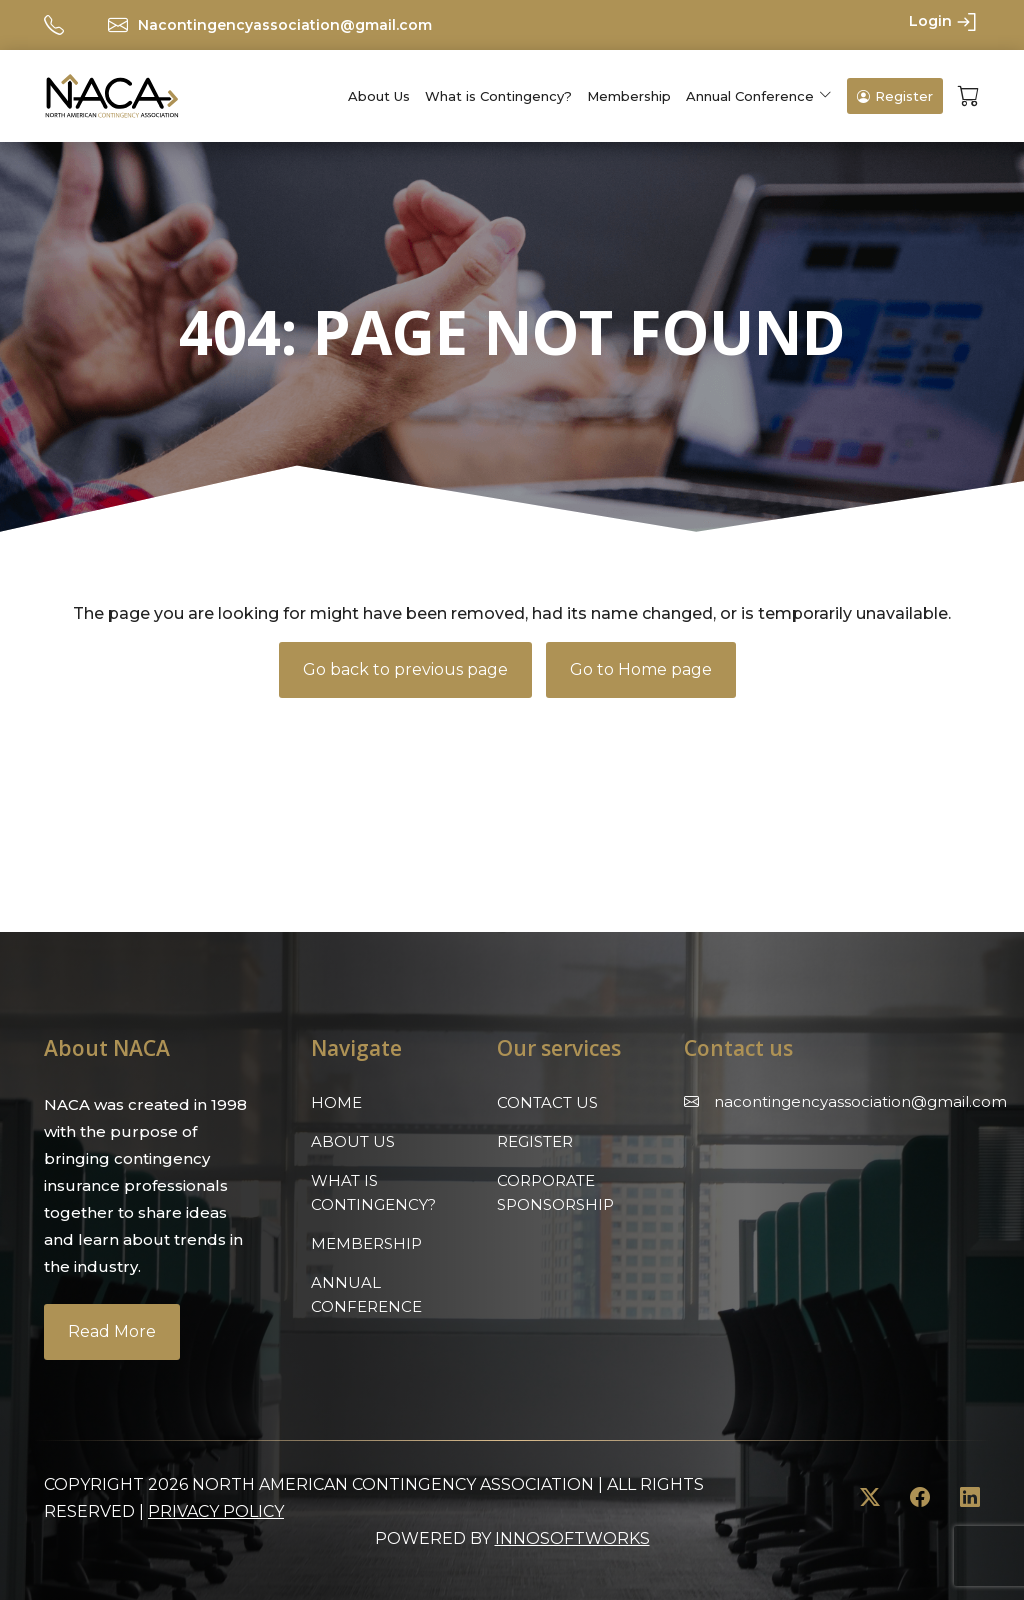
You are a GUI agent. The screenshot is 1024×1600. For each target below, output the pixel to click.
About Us (379, 96)
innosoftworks (572, 1538)
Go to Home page (641, 669)
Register (895, 96)
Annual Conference (750, 96)
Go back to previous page (405, 669)
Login (944, 22)
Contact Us (547, 1102)
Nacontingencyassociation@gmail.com (285, 25)
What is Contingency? (498, 96)
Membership (629, 96)
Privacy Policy (216, 1511)
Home (336, 1102)
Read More (112, 1331)
